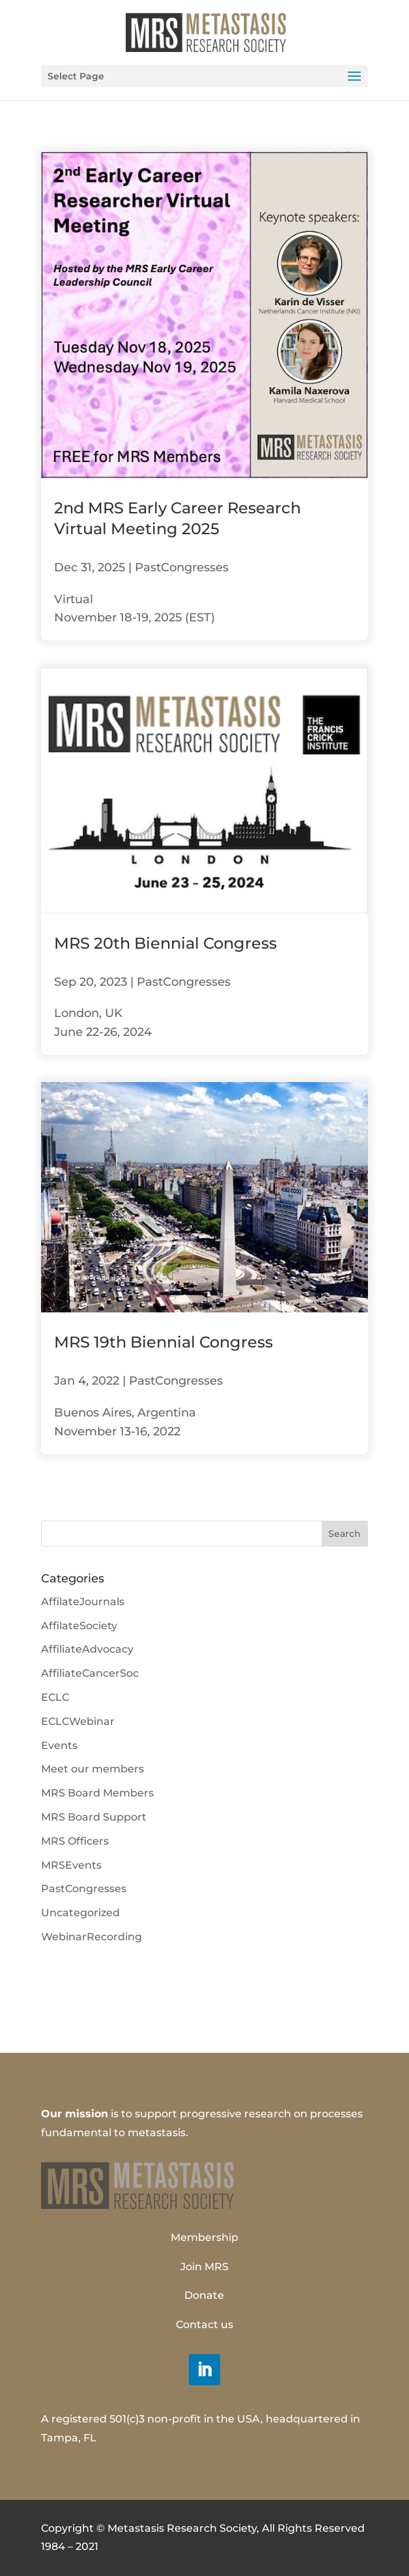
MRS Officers (75, 1841)
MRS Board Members (97, 1793)
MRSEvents (71, 1865)
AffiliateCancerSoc (90, 1673)
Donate (204, 2295)
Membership (204, 2237)
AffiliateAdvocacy (87, 1649)
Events (59, 1745)
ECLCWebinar (78, 1721)
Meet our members (92, 1769)
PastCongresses (182, 567)
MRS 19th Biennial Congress (163, 1342)
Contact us (204, 2324)
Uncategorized (80, 1912)
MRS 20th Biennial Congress (165, 943)
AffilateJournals (82, 1601)
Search (344, 1533)
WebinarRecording (91, 1937)
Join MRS (204, 2266)
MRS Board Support (94, 1817)
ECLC (55, 1697)
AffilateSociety (79, 1626)
